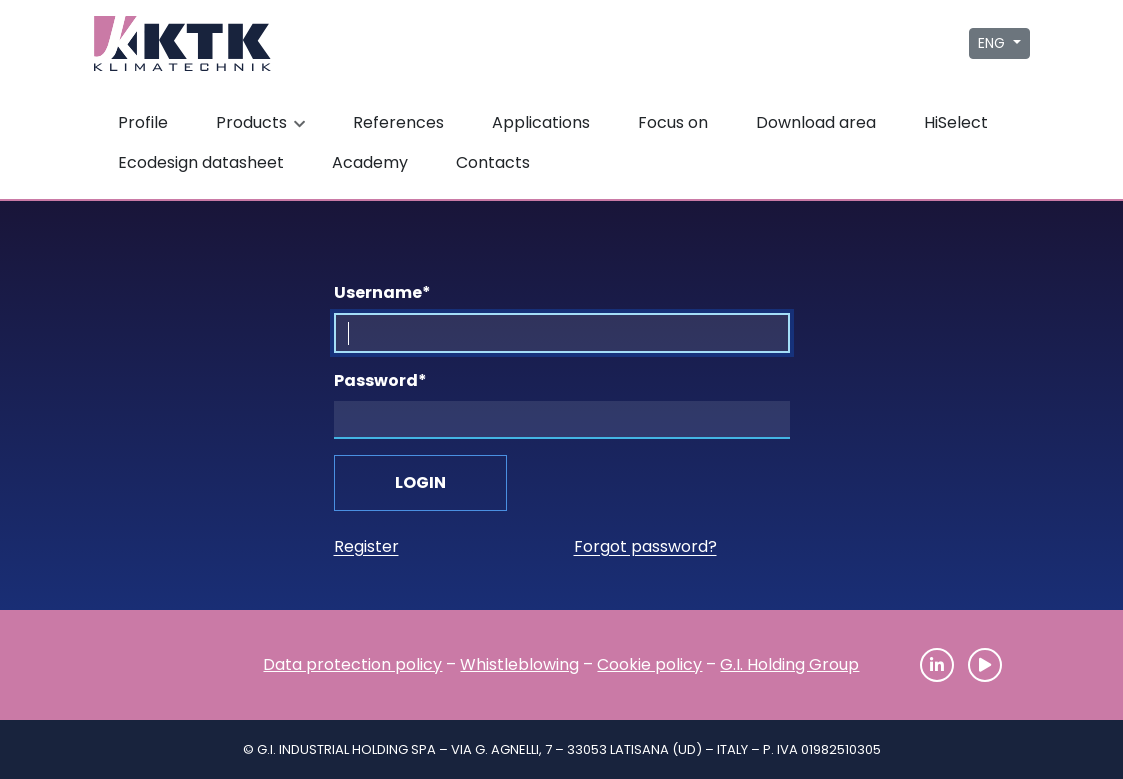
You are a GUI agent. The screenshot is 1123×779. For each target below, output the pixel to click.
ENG (993, 43)
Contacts (493, 162)
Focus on (673, 122)
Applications (541, 122)
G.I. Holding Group (789, 664)
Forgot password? (645, 546)
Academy (370, 162)
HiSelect (956, 122)
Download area (816, 122)
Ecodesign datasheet (201, 162)
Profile (143, 122)
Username (382, 292)
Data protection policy (352, 664)
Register (366, 546)
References (398, 122)
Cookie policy (649, 664)
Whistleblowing (519, 664)
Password (380, 380)
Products (263, 122)
